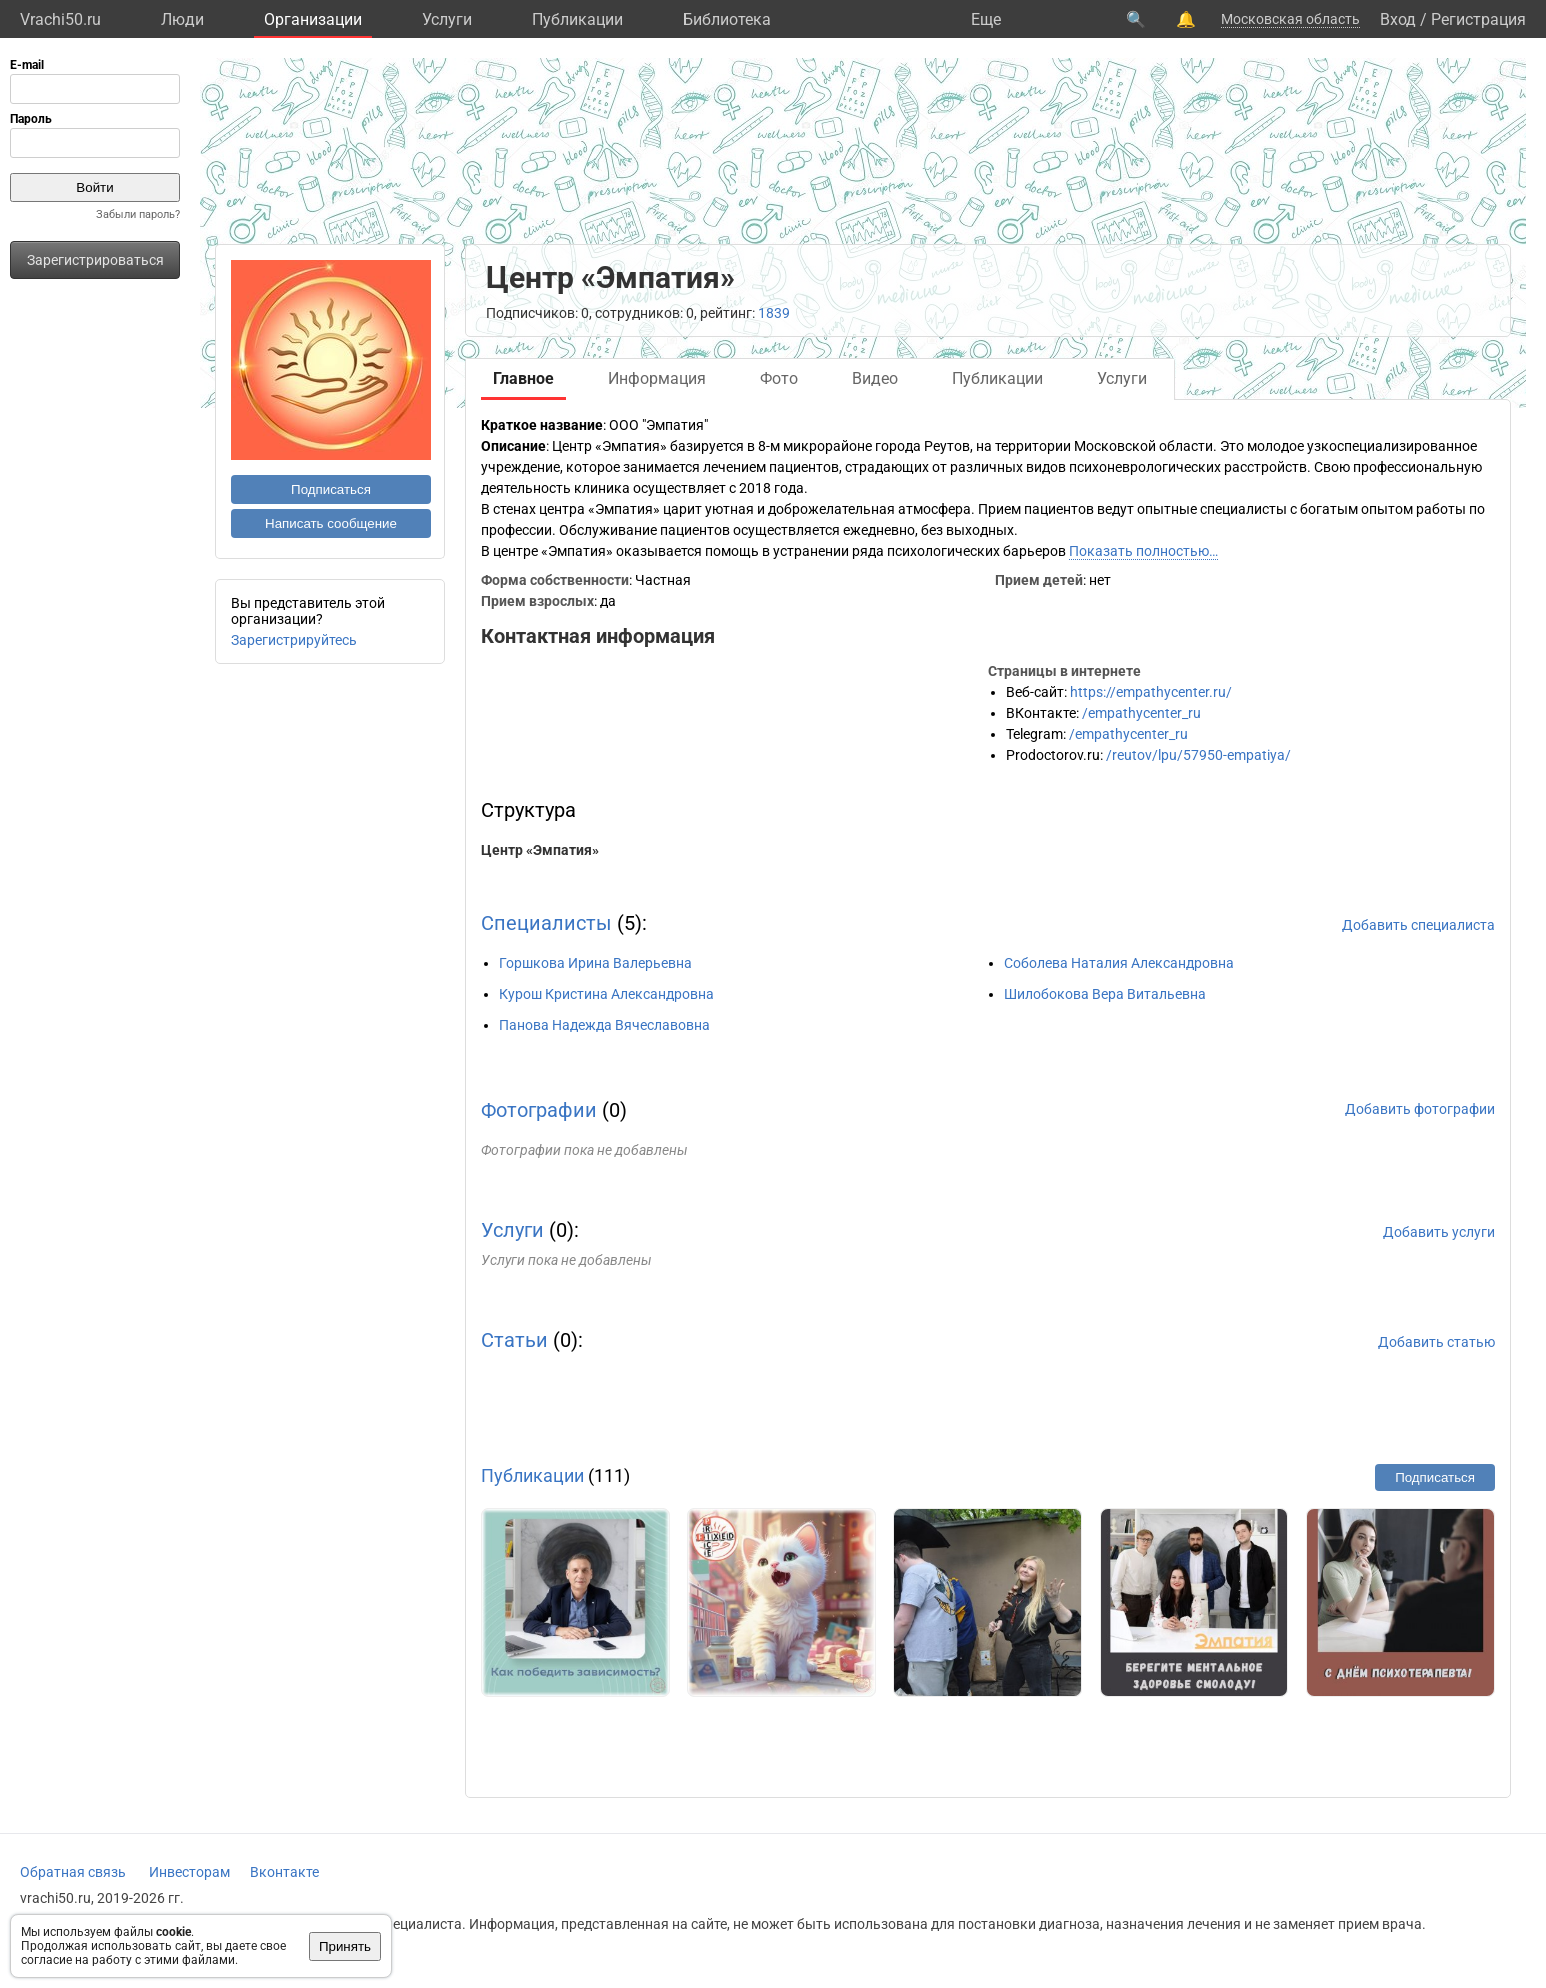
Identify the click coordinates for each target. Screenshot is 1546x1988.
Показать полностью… (1143, 551)
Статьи (514, 1340)
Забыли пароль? (138, 214)
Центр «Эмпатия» (540, 850)
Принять (345, 1946)
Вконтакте (284, 1872)
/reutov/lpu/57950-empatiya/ (1198, 755)
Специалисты (546, 923)
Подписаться (331, 489)
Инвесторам (189, 1872)
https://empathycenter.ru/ (1151, 692)
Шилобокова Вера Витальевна (1105, 994)
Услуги (447, 19)
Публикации (577, 19)
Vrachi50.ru (60, 19)
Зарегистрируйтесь (294, 640)
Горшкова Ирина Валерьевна (595, 963)
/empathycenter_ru (1141, 713)
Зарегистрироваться (95, 260)
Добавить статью (1436, 1342)
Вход (1398, 19)
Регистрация (1478, 19)
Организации (313, 19)
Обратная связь (73, 1872)
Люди (182, 19)
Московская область (1290, 19)
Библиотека (727, 19)
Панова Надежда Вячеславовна (604, 1025)
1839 (774, 313)
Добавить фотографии (1420, 1109)
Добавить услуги (1439, 1232)
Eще (986, 19)
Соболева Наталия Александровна (1119, 963)
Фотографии (539, 1110)
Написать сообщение (331, 523)
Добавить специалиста (1418, 925)
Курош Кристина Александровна (606, 994)
